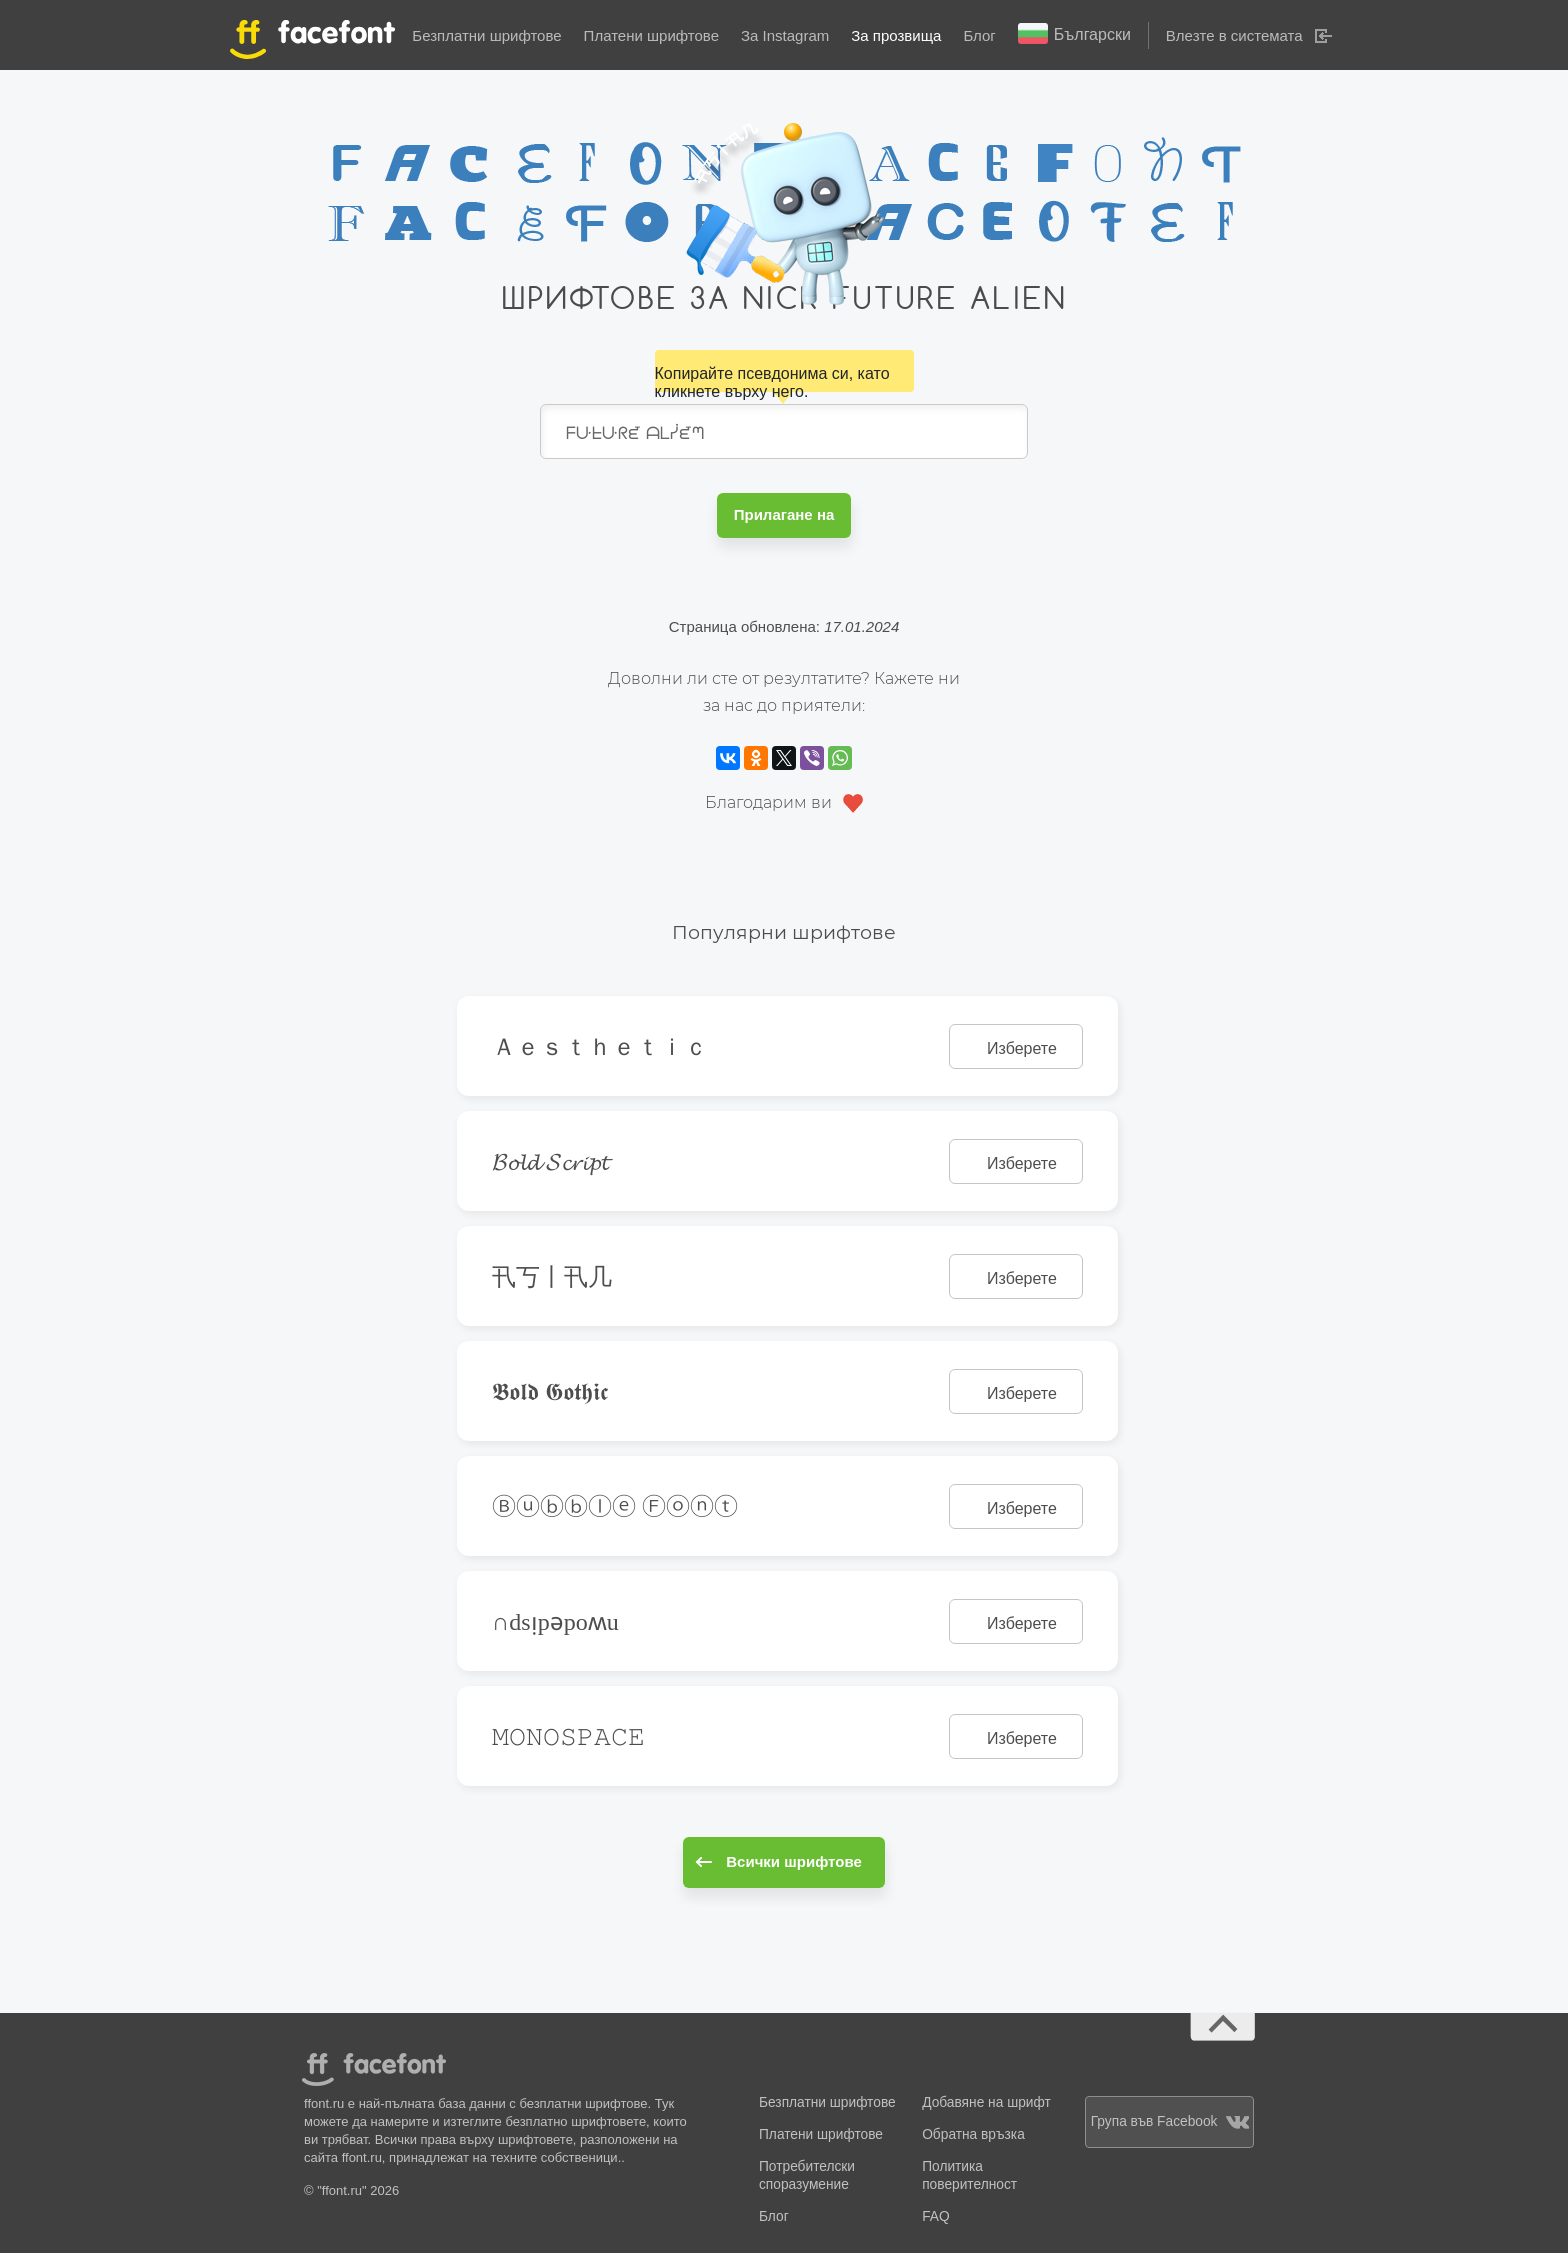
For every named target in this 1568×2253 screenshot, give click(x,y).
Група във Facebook (1170, 2121)
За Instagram (785, 35)
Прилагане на (784, 514)
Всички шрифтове (778, 1861)
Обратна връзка (973, 2134)
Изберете (1022, 1048)
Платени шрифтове (651, 35)
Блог (979, 35)
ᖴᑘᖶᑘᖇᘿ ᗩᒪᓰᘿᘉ (784, 431)
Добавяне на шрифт (986, 2102)
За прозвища (896, 35)
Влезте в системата (1234, 35)
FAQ (935, 2216)
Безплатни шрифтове (486, 35)
